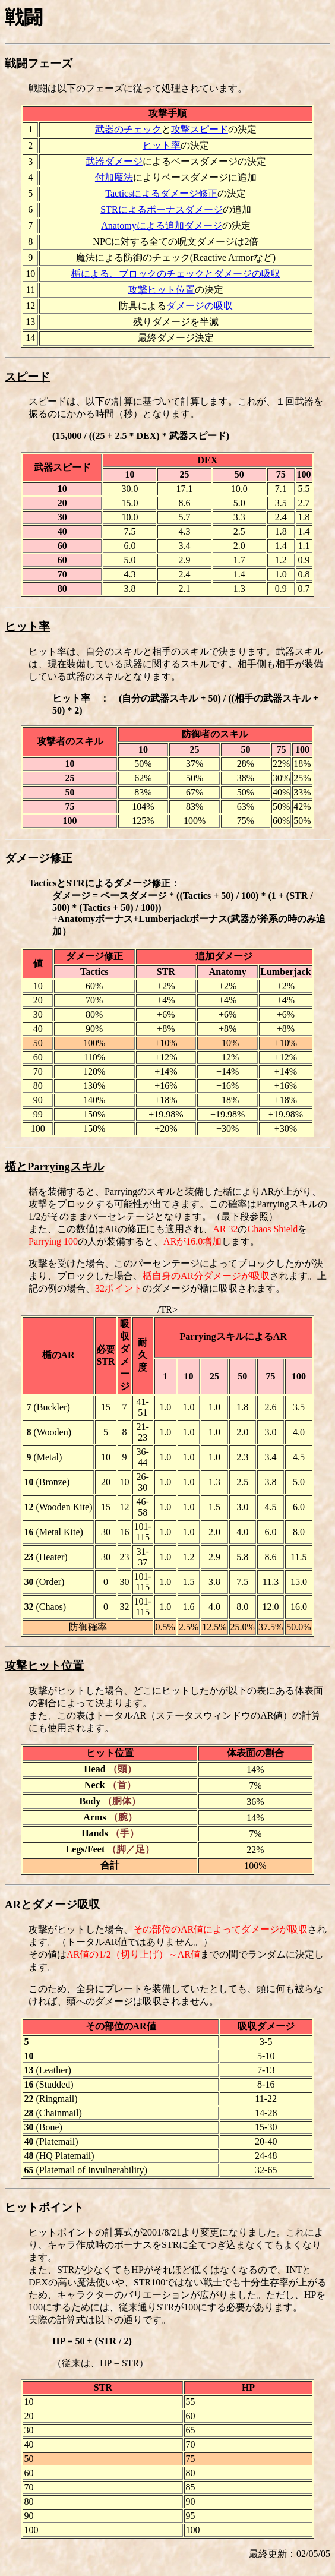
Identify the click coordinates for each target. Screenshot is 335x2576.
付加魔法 (114, 177)
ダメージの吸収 (199, 306)
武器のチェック (128, 129)
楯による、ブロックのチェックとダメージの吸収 (175, 274)
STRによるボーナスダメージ (161, 209)
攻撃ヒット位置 (161, 290)
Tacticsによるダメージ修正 (161, 193)
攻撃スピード (199, 129)
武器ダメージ (114, 161)
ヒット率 (162, 145)
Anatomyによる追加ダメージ (161, 225)
